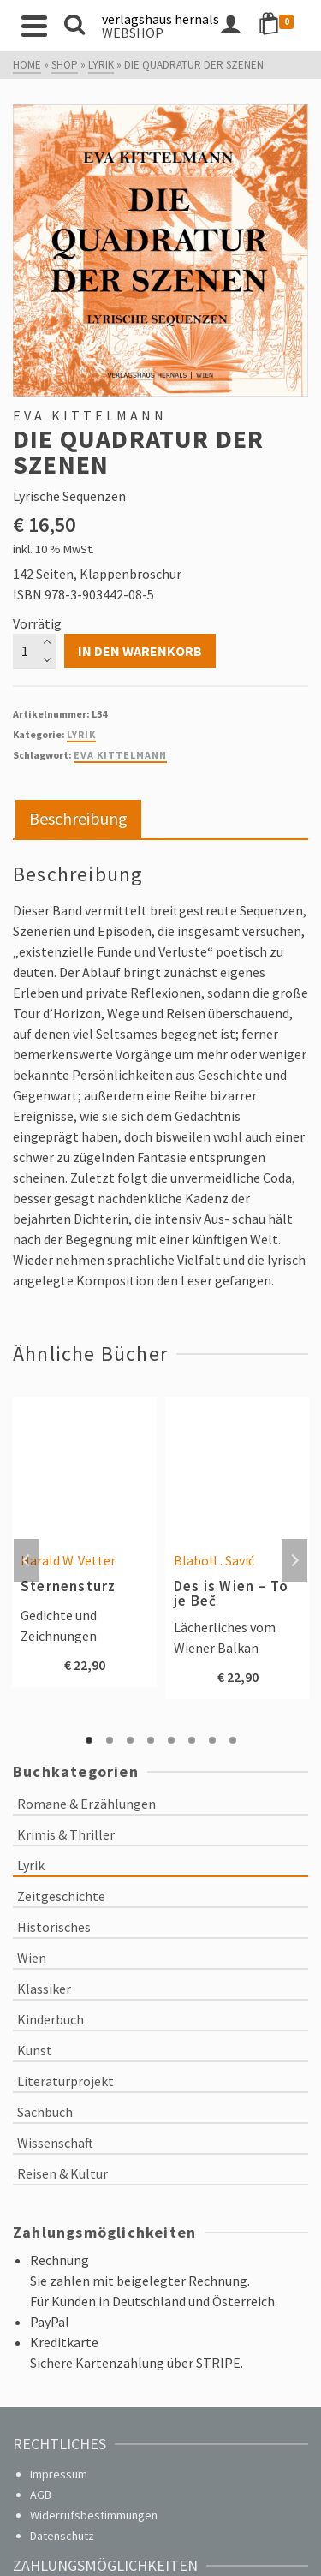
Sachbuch (45, 2111)
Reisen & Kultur (62, 2173)
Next (294, 1560)
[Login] (230, 25)
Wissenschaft (55, 2142)
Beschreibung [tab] (78, 818)
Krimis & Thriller (66, 1834)
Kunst (34, 2050)
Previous (26, 1560)
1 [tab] (89, 1740)
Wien (31, 1957)
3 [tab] (130, 1740)
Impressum (58, 2474)
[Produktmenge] (34, 651)
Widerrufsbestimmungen (94, 2515)
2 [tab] (109, 1740)
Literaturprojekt (65, 2081)
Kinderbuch (50, 2019)
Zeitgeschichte (61, 1896)
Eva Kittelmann (120, 754)
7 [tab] (212, 1740)
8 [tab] (232, 1740)
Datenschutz (62, 2535)
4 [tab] (150, 1740)
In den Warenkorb (140, 650)
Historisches (54, 1926)
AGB (40, 2494)
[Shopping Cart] (279, 25)
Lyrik (81, 734)
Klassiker (44, 1988)
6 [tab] (191, 1740)
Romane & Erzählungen (86, 1803)
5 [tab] (171, 1740)
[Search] (74, 25)
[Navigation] (34, 25)
